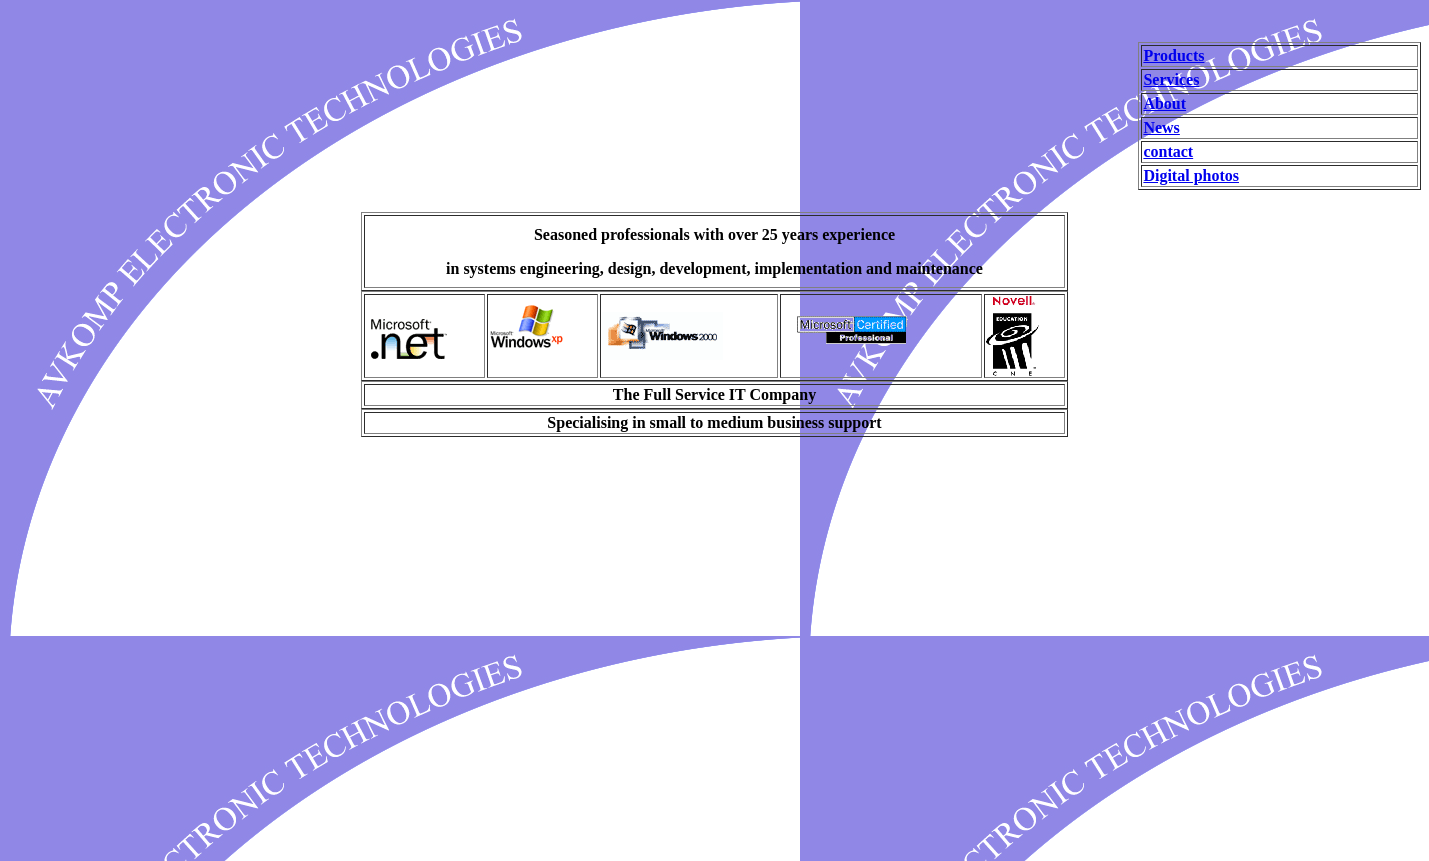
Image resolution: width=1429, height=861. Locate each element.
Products (1173, 55)
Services (1171, 79)
